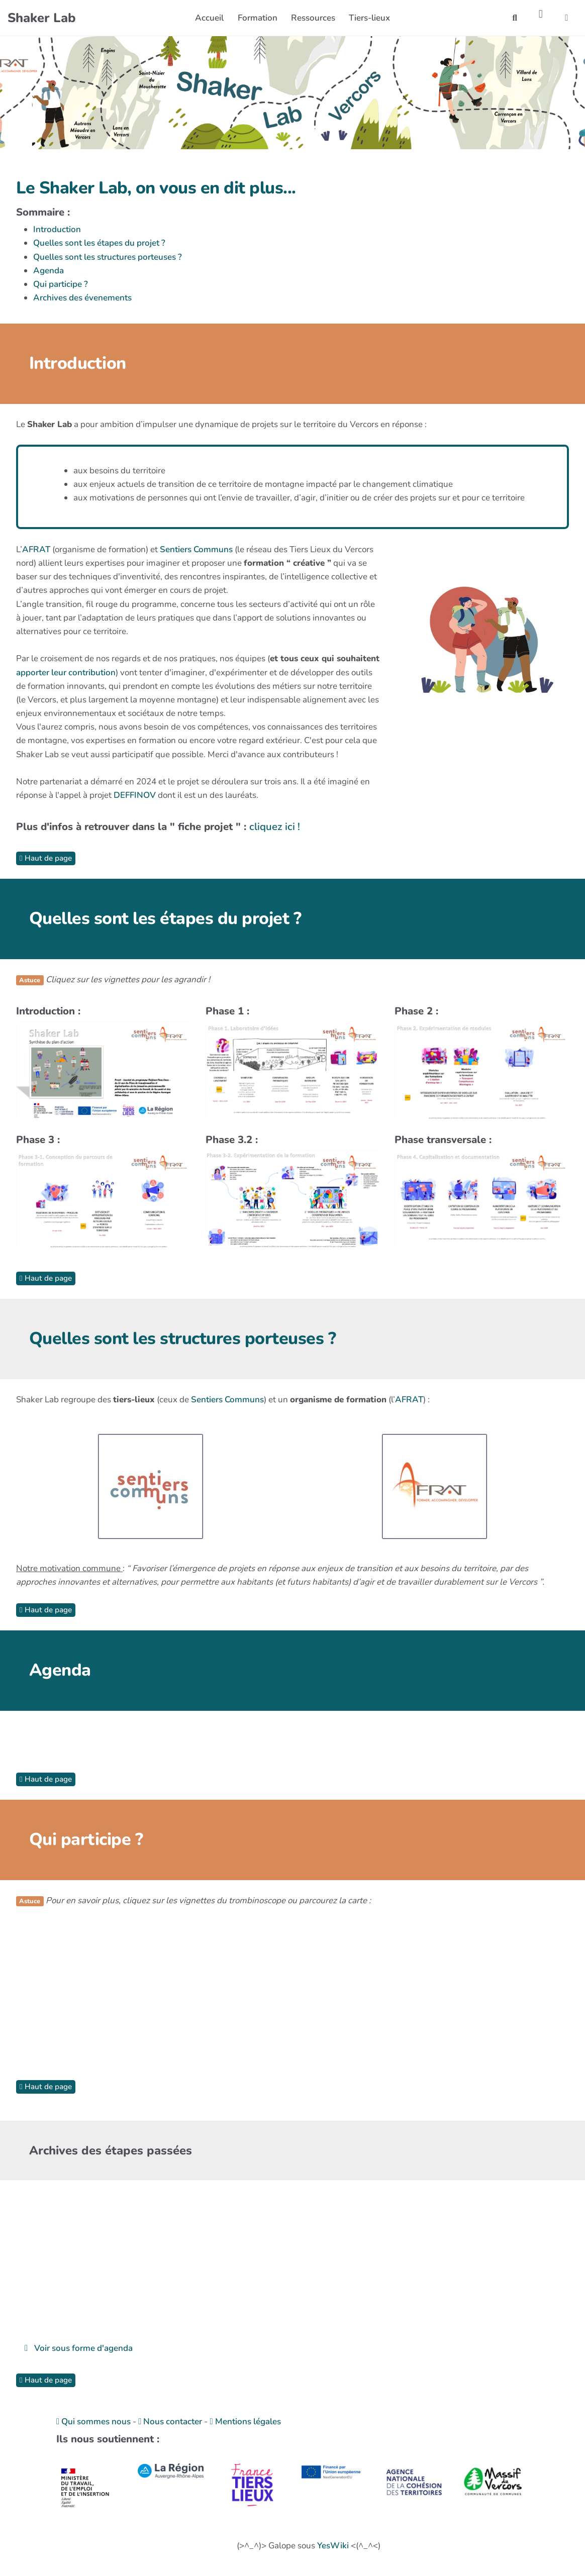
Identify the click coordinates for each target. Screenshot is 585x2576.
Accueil (209, 18)
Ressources (313, 18)
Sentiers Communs (196, 549)
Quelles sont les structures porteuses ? (107, 257)
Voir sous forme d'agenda (79, 2348)
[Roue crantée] (541, 14)
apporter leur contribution (66, 672)
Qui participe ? (60, 284)
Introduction (57, 229)
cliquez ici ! (274, 826)
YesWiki (333, 2545)
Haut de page (46, 858)
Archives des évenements (82, 297)
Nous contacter (170, 2421)
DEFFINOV (135, 795)
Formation (257, 18)
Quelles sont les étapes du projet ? (99, 243)
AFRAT (36, 549)
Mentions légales (245, 2421)
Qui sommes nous (93, 2421)
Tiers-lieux (369, 18)
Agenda (48, 270)
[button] (566, 18)
